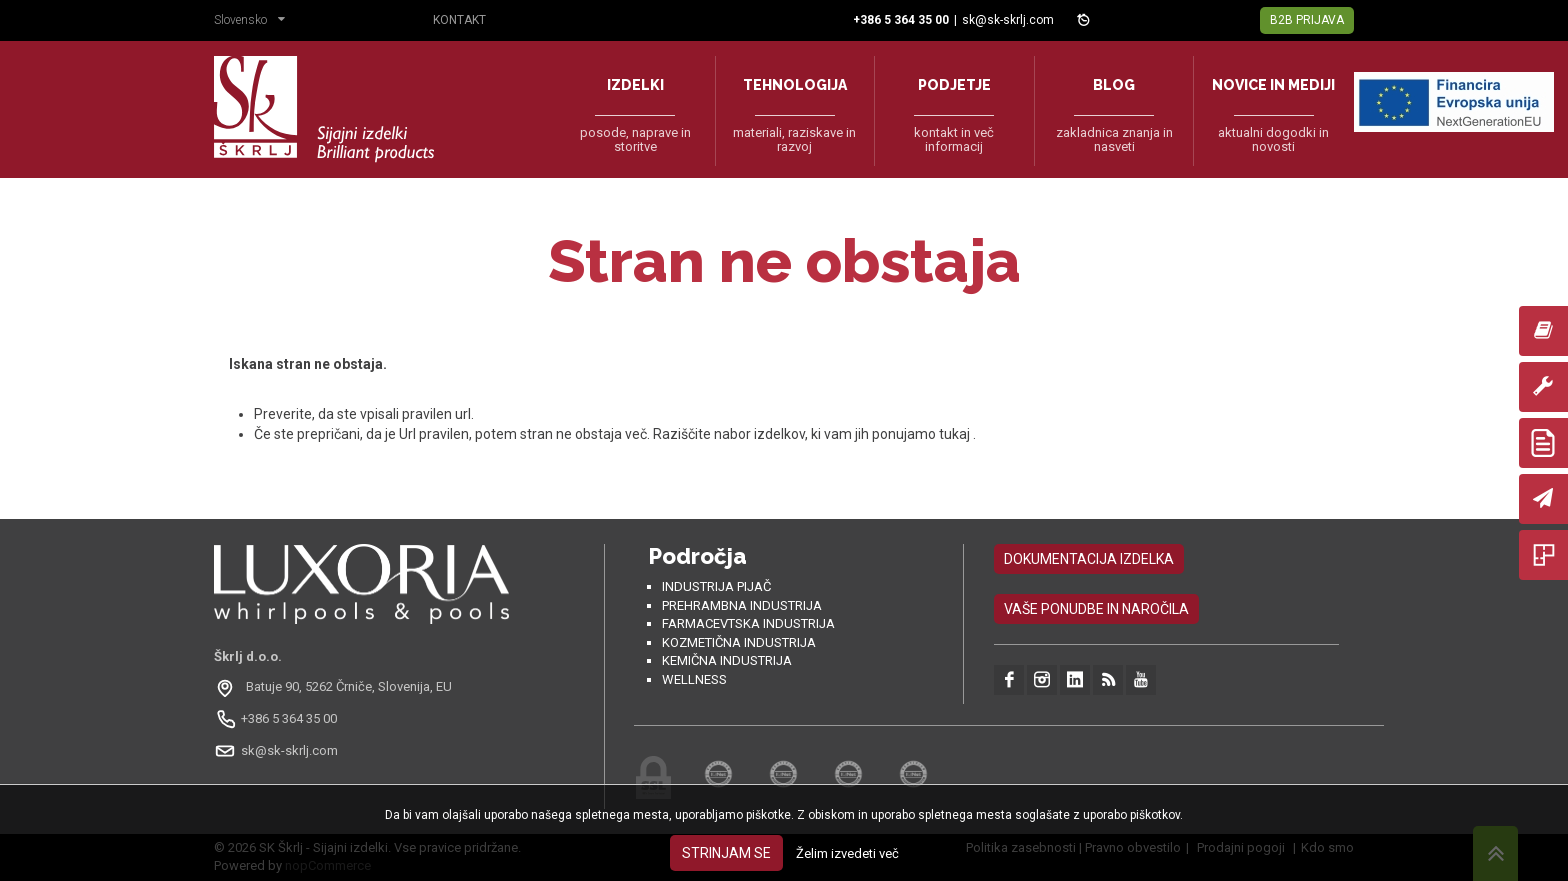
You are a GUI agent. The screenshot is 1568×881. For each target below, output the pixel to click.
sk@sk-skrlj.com (1008, 20)
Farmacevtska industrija (748, 623)
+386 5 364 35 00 (289, 718)
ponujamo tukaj (922, 434)
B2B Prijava (1307, 20)
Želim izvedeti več (847, 853)
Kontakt (459, 20)
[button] (254, 22)
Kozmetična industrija (739, 642)
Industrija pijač (716, 586)
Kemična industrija (727, 660)
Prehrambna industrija (742, 605)
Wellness (694, 679)
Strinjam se (726, 853)
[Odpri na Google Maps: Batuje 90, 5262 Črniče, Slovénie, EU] (335, 687)
